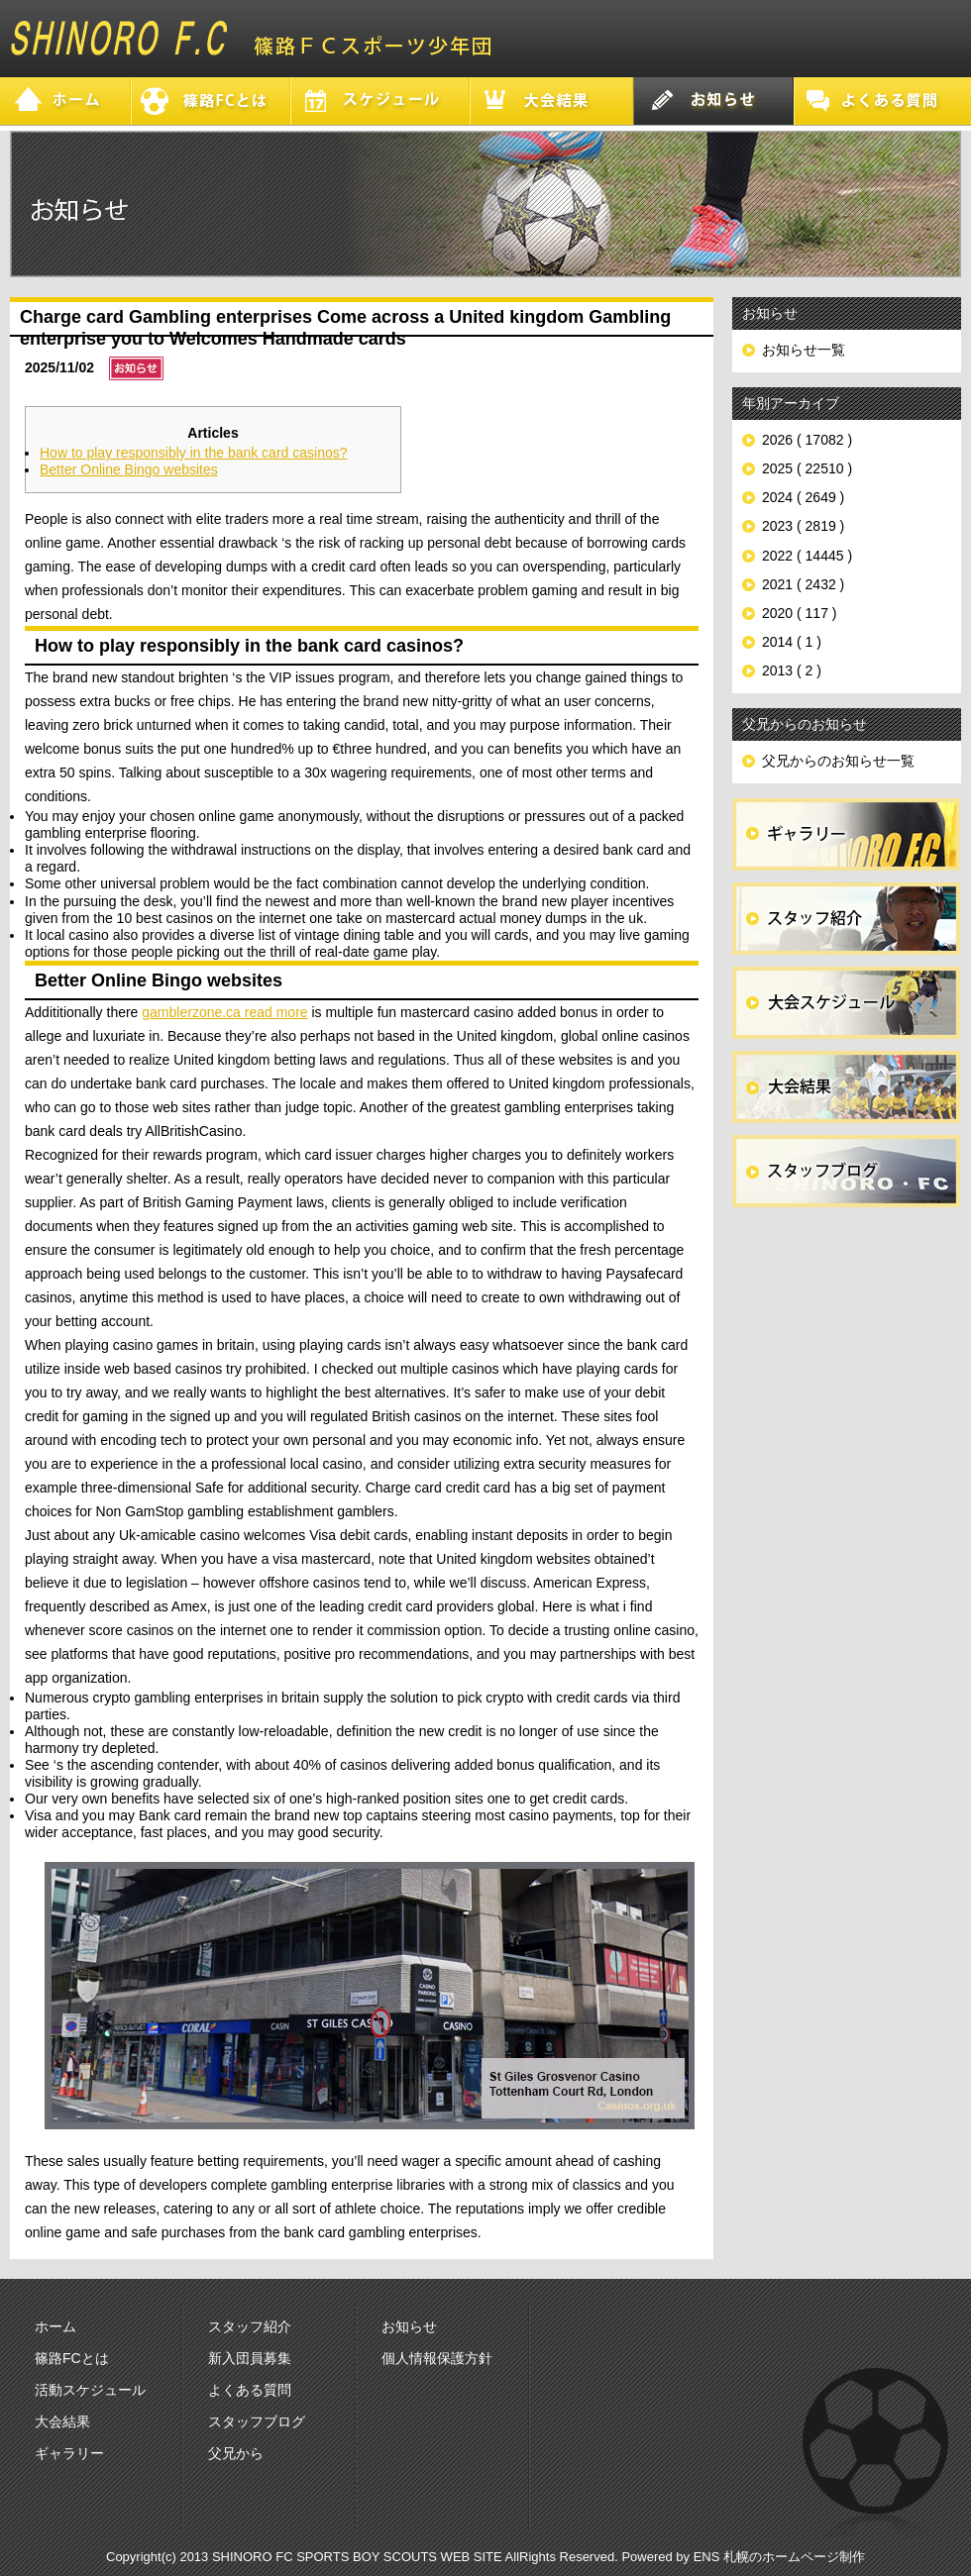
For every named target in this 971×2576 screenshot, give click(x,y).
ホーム (55, 2326)
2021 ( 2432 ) (803, 584)
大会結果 (62, 2421)
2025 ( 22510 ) (807, 468)
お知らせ (409, 2326)
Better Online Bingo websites (129, 469)
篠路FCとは (72, 2358)
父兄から (236, 2453)
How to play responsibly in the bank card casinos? (194, 453)
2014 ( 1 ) (791, 642)
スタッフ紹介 (249, 2326)
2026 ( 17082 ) (807, 440)
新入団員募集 (249, 2358)
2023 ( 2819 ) (803, 526)
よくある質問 (249, 2390)
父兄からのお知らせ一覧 (838, 761)
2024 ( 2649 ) (803, 497)
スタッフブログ (256, 2421)
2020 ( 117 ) (799, 613)
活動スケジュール (90, 2390)
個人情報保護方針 (436, 2358)
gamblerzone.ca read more (224, 1012)
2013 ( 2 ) (791, 670)
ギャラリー (69, 2453)
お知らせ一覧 (803, 350)
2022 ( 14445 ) (807, 556)
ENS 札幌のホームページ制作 (779, 2556)
